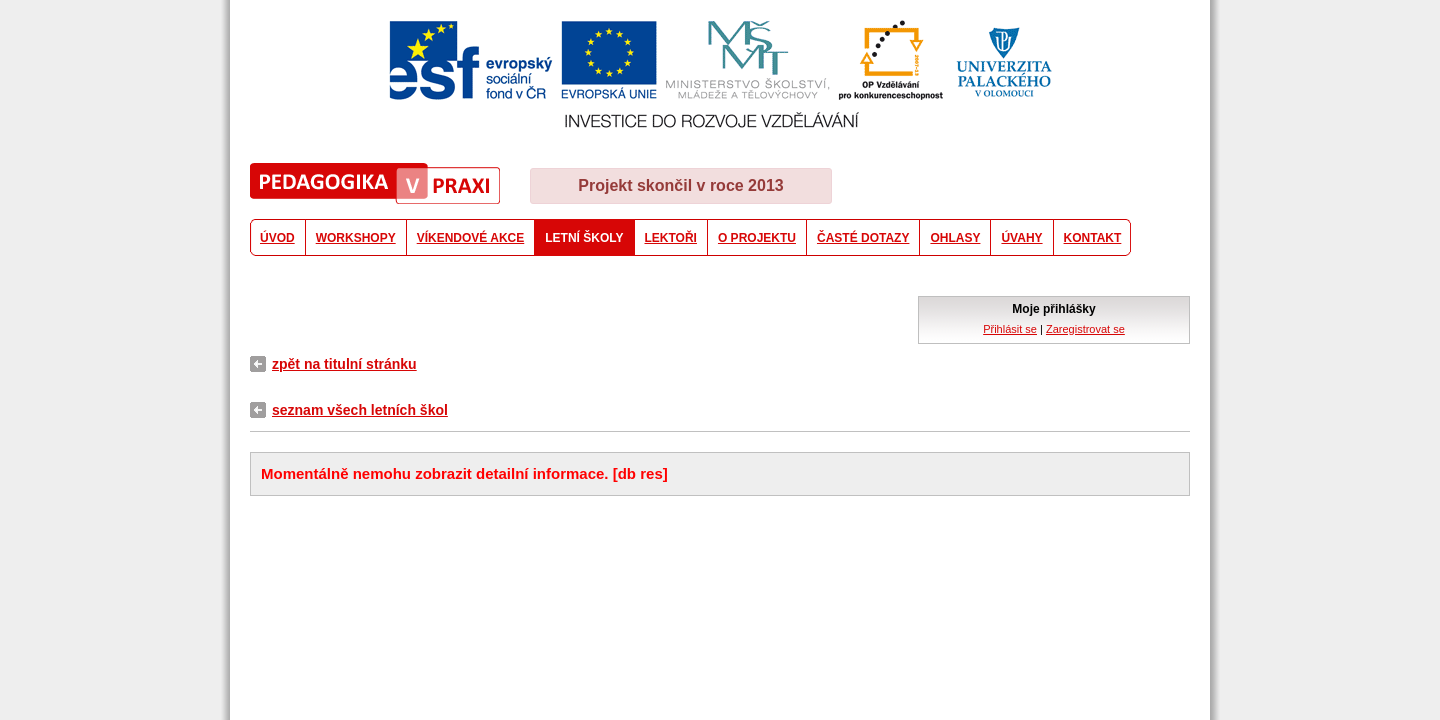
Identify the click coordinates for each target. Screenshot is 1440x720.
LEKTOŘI (671, 238)
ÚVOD (277, 238)
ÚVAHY (1021, 238)
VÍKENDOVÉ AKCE (471, 238)
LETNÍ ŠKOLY (584, 238)
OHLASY (955, 238)
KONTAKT (1093, 238)
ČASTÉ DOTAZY (863, 238)
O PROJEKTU (757, 238)
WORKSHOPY (356, 238)
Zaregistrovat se (1085, 329)
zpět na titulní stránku (344, 364)
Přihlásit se (1010, 329)
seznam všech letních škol (360, 410)
